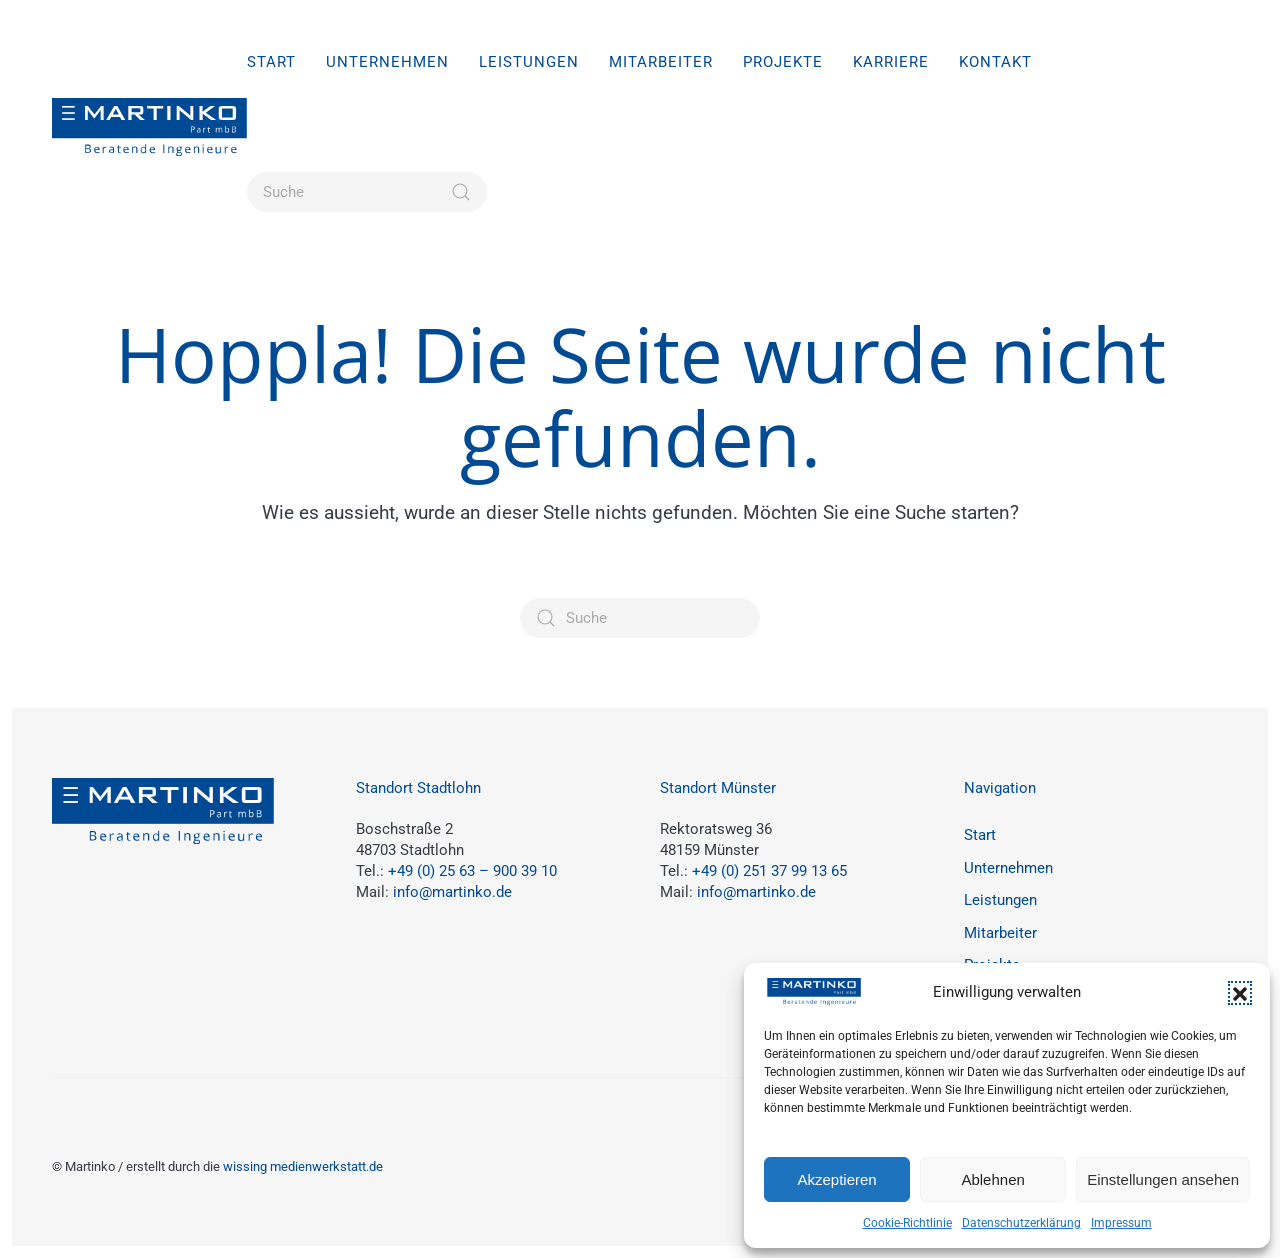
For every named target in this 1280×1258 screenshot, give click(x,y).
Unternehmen (387, 62)
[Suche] (367, 192)
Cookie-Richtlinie (907, 1223)
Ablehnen (992, 1179)
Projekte (783, 62)
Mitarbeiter (661, 62)
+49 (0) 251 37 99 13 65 (769, 871)
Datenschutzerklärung (1021, 1223)
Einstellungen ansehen (1163, 1179)
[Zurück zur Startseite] (149, 127)
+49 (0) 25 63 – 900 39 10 (472, 871)
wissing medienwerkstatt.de (303, 1166)
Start (271, 62)
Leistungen (1000, 900)
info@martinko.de (452, 892)
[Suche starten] (461, 192)
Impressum (1121, 1223)
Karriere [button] (891, 62)
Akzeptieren (836, 1179)
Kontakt (995, 62)
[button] (1240, 993)
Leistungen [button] (529, 62)
